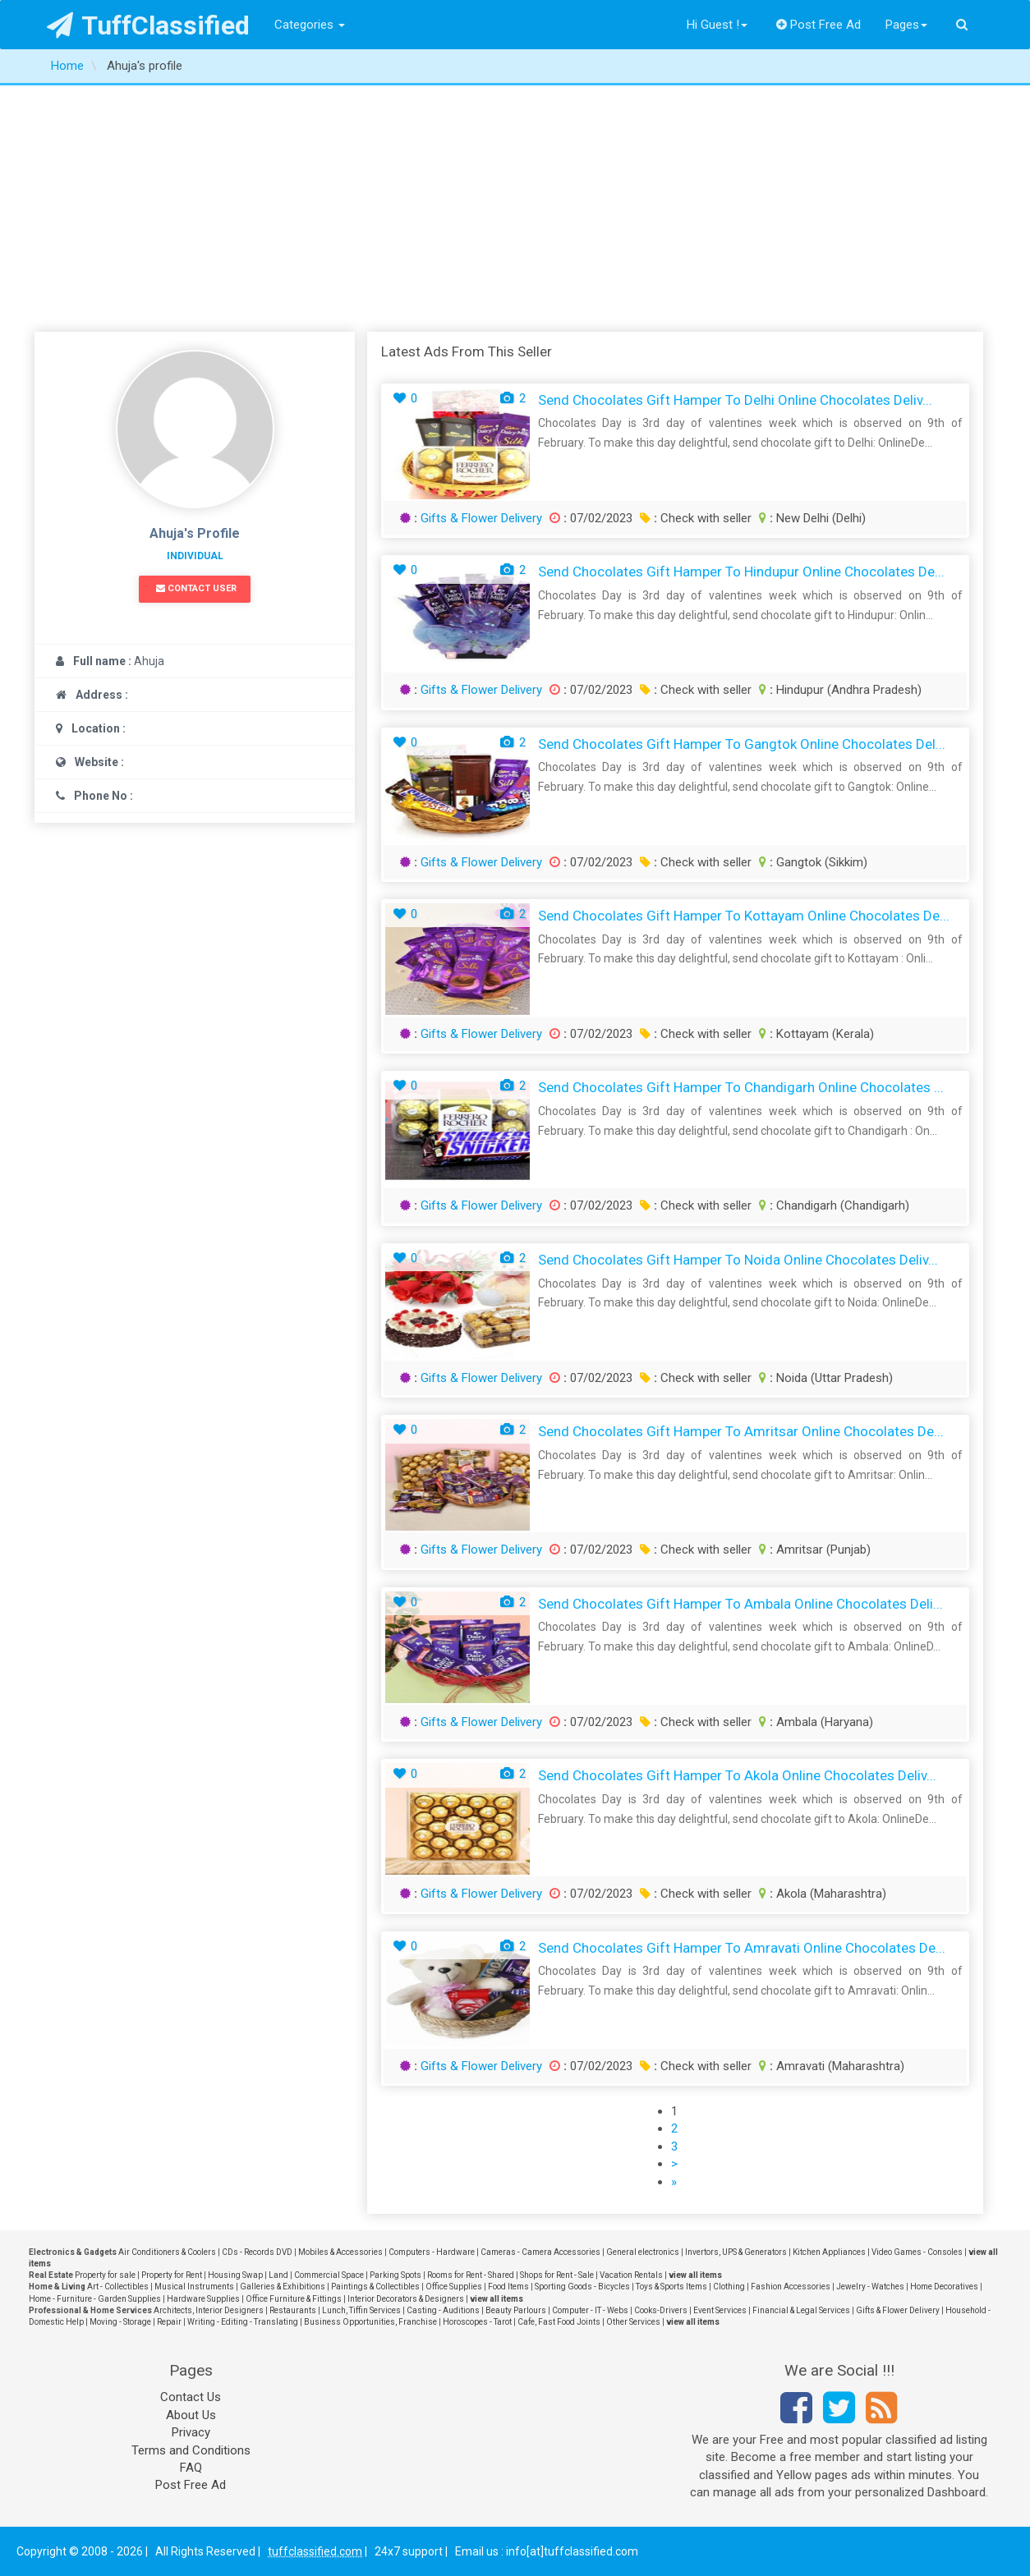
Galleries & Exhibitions (282, 2286)
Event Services (720, 2310)
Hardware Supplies (203, 2298)
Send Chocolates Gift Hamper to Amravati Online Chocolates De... (741, 1948)
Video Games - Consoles (917, 2252)
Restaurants (292, 2310)
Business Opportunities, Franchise (370, 2321)
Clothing (729, 2286)
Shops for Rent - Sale (557, 2275)
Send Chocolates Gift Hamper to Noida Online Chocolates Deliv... (738, 1259)
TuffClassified (148, 25)
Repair (169, 2321)
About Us (191, 2415)
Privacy (191, 2432)
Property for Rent (171, 2275)
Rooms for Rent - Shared (470, 2275)
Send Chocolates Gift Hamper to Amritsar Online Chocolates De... (741, 1431)
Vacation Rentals (631, 2275)
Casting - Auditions (443, 2310)
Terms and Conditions (191, 2450)
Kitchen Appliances (829, 2252)
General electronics (642, 2252)
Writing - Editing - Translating (242, 2321)
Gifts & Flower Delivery (481, 518)
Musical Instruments (194, 2286)
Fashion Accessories (790, 2286)
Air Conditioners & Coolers (167, 2252)
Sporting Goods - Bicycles (582, 2286)
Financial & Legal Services (801, 2310)
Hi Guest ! (717, 24)
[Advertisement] (515, 209)
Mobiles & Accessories (340, 2252)
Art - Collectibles (118, 2286)
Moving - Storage (120, 2321)
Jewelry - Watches (870, 2286)
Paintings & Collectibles (375, 2286)
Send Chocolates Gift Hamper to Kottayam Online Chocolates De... (744, 915)
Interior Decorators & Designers (405, 2298)
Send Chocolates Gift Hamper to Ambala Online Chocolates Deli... (740, 1604)
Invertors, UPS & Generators (736, 2252)
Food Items (508, 2286)
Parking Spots (395, 2275)
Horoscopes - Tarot (477, 2321)
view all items (695, 2275)
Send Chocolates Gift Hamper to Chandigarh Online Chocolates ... (741, 1087)
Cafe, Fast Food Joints (558, 2321)
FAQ (191, 2467)
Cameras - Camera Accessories (540, 2252)
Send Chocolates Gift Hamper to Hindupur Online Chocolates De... (741, 571)
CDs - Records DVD (257, 2252)
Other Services (633, 2321)
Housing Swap (235, 2275)
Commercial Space (329, 2275)
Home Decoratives (944, 2286)
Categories (309, 24)
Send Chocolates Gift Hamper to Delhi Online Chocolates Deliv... (735, 400)
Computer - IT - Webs (590, 2310)
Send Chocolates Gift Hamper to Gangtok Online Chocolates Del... (741, 744)
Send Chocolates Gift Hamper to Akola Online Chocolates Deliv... (737, 1775)
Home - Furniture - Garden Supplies (95, 2298)
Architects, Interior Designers (209, 2310)
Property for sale (105, 2275)
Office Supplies (453, 2286)
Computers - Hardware (432, 2252)
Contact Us (190, 2397)
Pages (906, 24)
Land (278, 2275)
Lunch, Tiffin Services (361, 2310)
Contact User (196, 588)
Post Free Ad (819, 24)
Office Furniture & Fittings (294, 2298)
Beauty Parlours (515, 2310)
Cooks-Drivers (660, 2310)
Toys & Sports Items (671, 2286)
